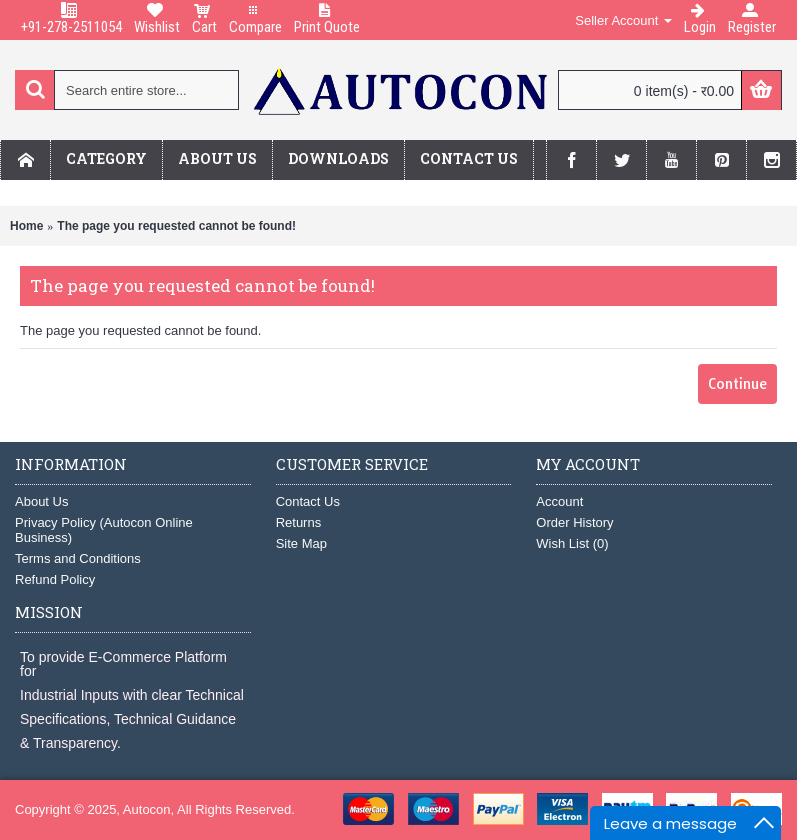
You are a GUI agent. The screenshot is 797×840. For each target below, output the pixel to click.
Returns (299, 522)
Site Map (301, 543)
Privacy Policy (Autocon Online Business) (104, 530)
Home (26, 226)
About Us (41, 501)
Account (559, 501)
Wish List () (572, 543)
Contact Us (308, 501)
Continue (737, 384)
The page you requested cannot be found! (176, 226)
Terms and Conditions (78, 558)
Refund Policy (55, 579)
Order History (574, 522)
